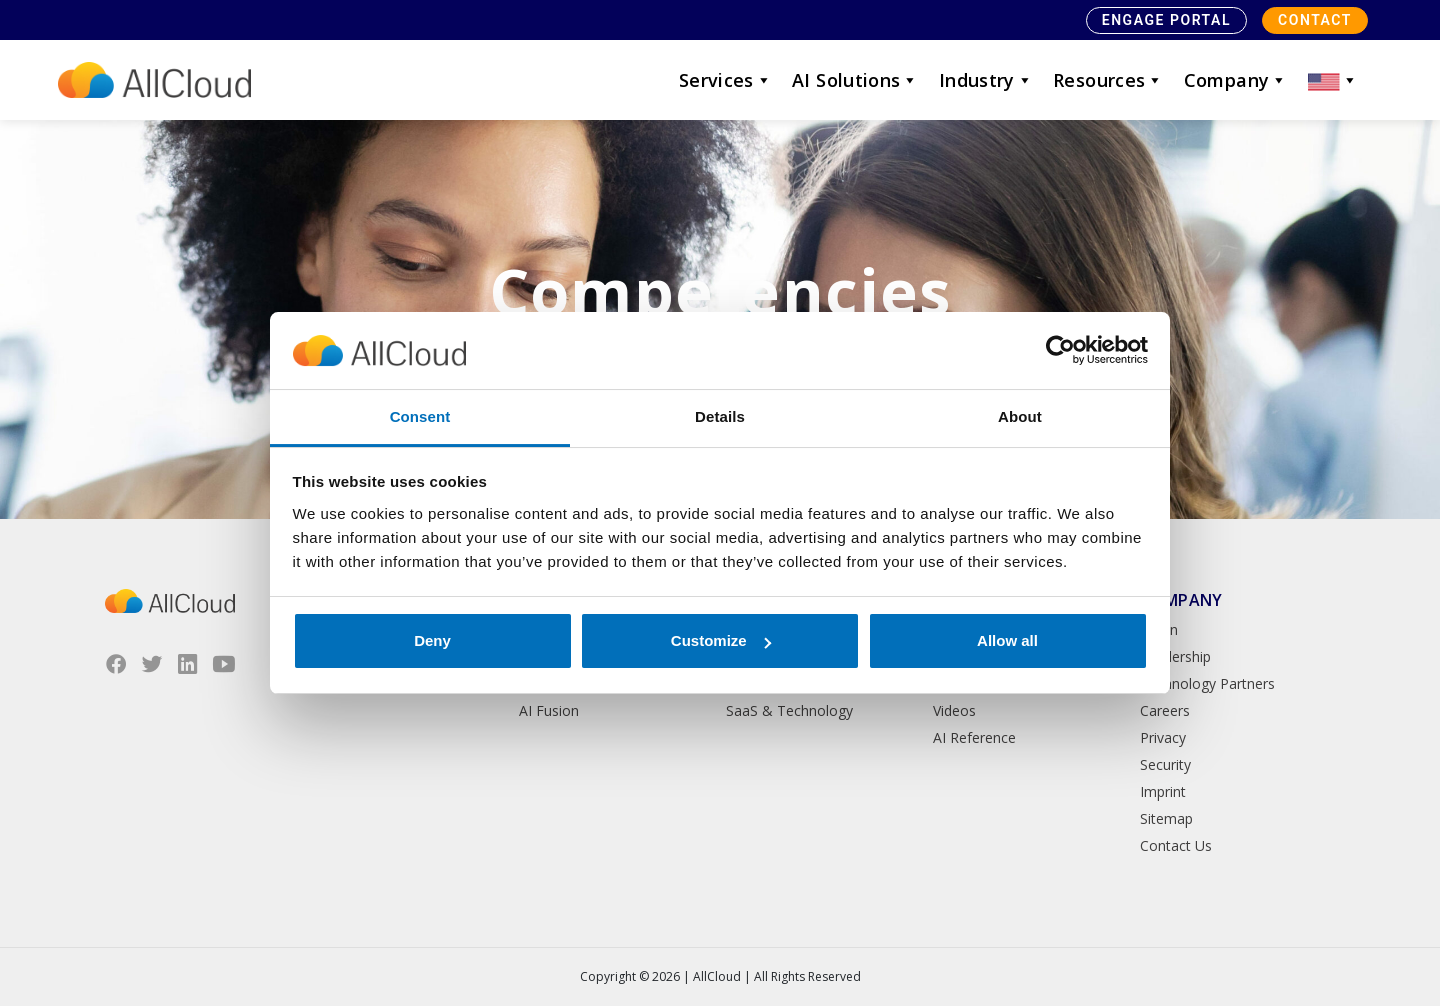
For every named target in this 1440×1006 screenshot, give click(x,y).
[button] (1333, 80)
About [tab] (1020, 416)
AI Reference (974, 737)
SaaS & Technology (789, 710)
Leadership (1175, 656)
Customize (721, 640)
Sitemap (1166, 818)
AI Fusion (549, 710)
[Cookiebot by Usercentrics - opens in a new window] (1060, 351)
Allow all (1007, 640)
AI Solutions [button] (855, 80)
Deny (432, 640)
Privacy (1163, 737)
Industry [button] (986, 80)
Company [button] (1236, 80)
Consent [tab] (420, 416)
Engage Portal (1166, 20)
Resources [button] (1108, 80)
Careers (1165, 710)
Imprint (1163, 791)
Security (1165, 764)
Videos (954, 710)
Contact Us (1176, 845)
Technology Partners (1207, 683)
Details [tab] (720, 416)
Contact (1315, 20)
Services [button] (725, 80)
